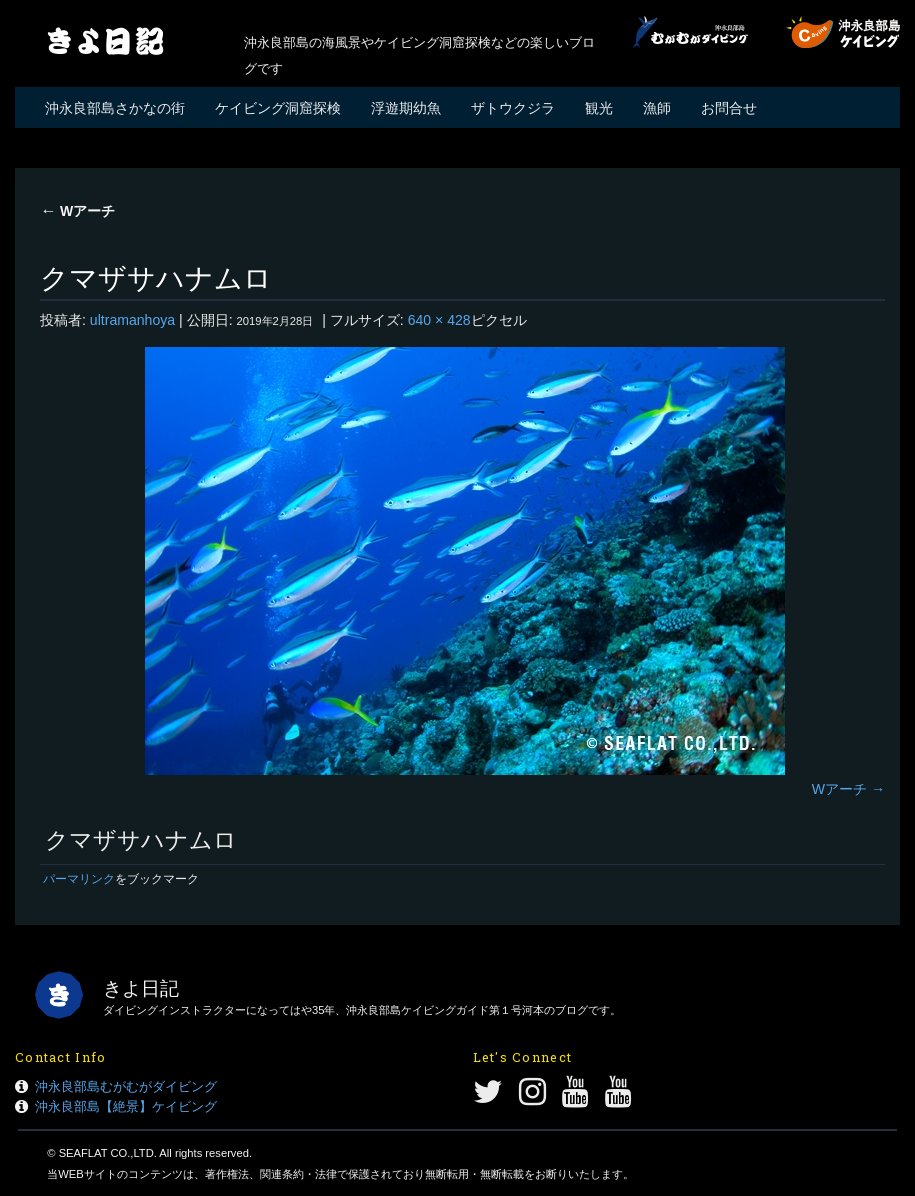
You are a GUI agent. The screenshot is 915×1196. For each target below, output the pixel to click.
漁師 (657, 108)
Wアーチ (77, 211)
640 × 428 (439, 320)
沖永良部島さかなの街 (115, 108)
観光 (599, 108)
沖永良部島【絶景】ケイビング (126, 1106)
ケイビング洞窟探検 (278, 108)
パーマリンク (79, 879)
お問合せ (729, 108)
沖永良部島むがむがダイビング (126, 1086)
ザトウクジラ (513, 108)
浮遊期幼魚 (406, 108)
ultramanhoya (132, 320)
